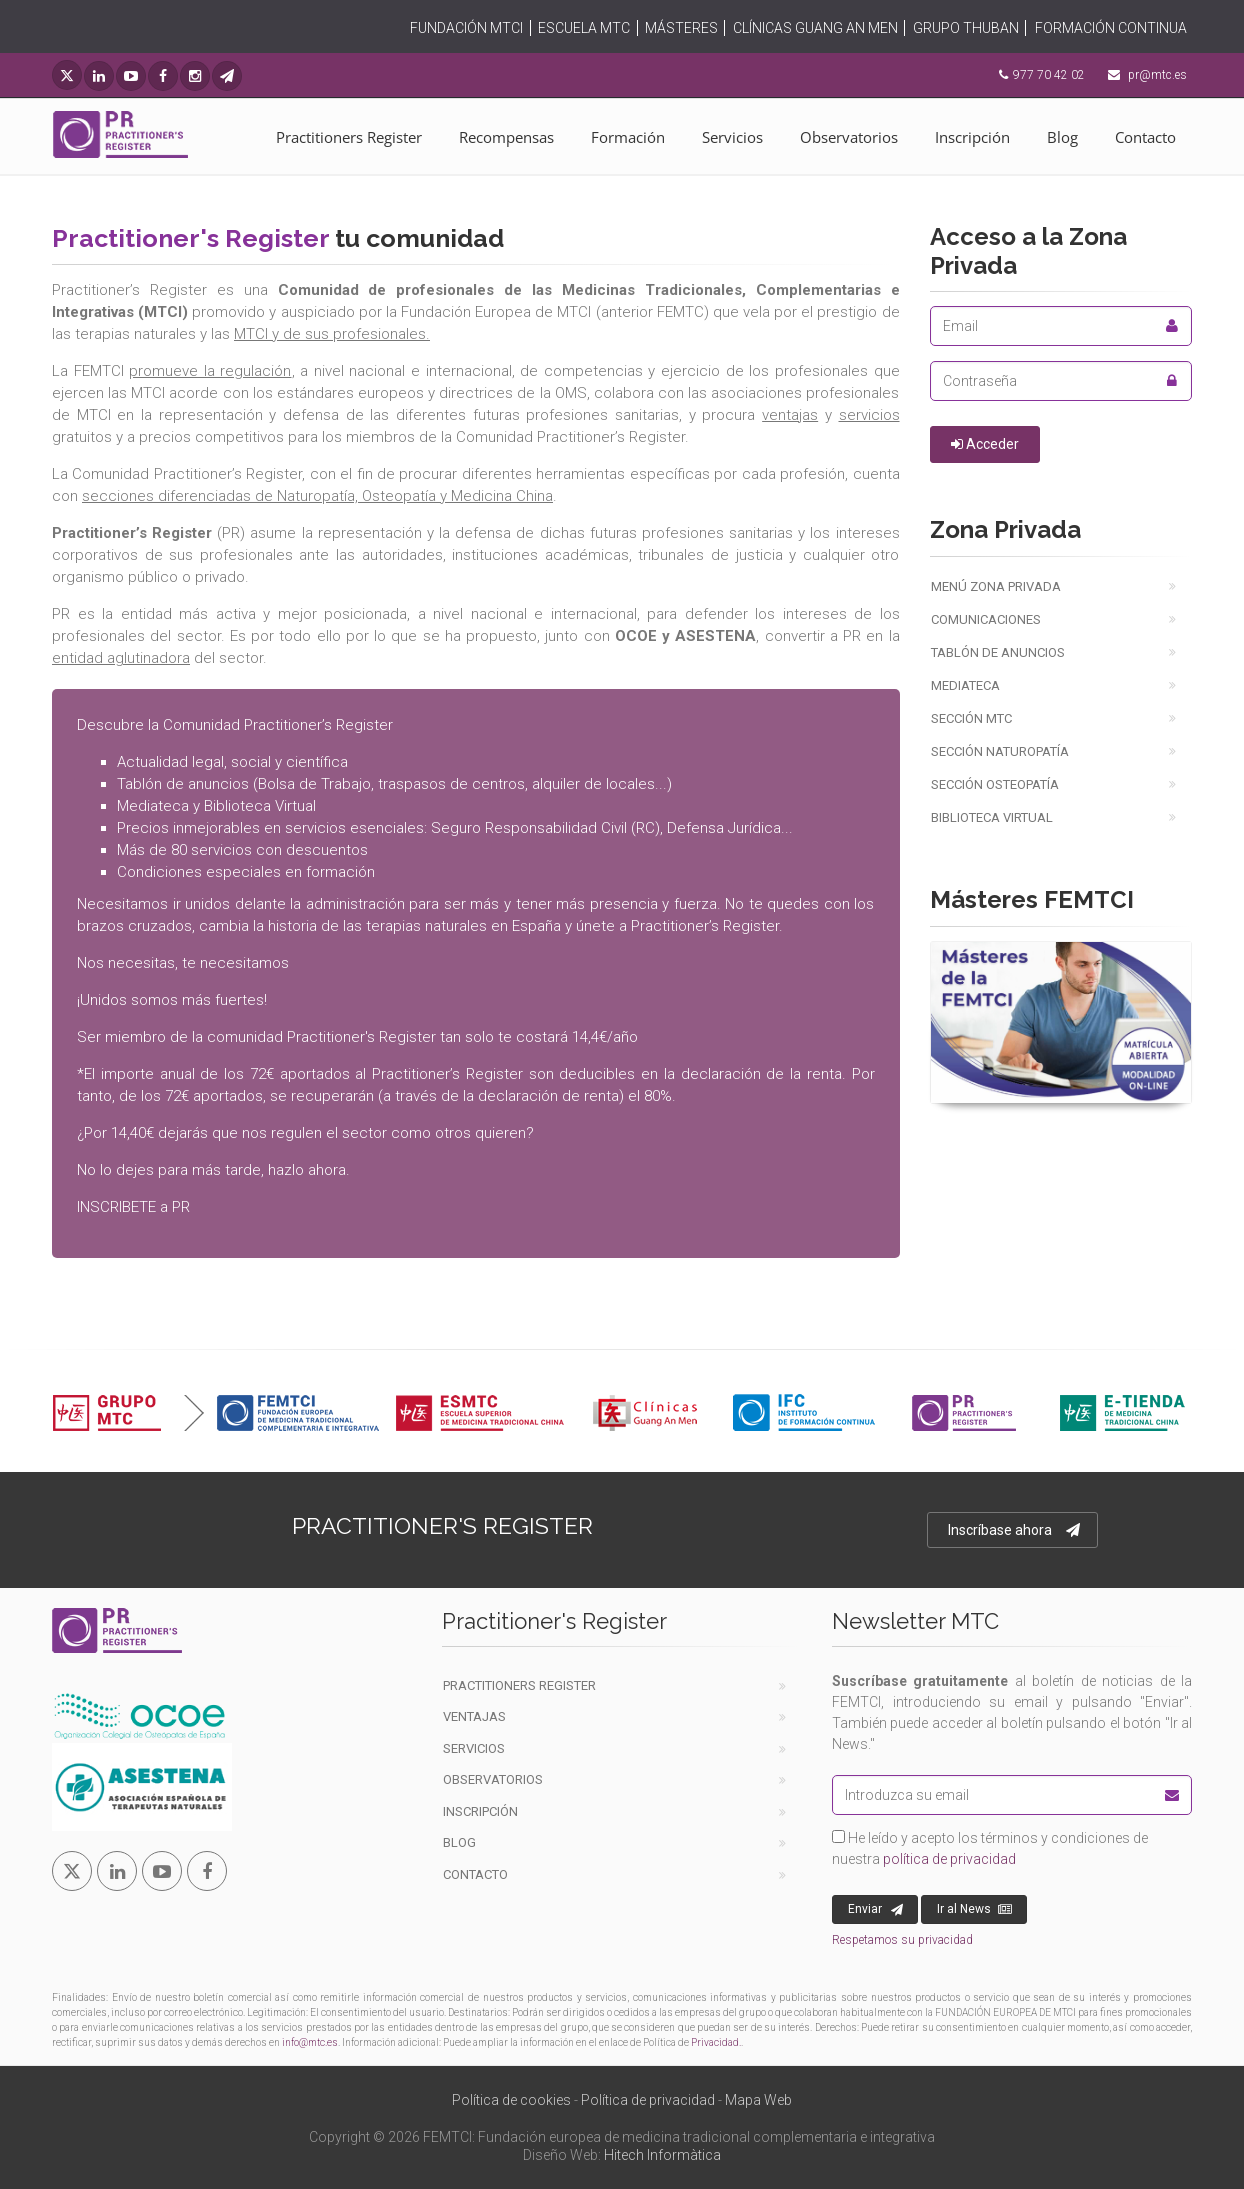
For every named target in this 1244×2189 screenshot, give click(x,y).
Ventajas (474, 1716)
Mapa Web (758, 2100)
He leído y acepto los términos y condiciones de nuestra (990, 1848)
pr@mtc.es (1157, 75)
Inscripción (972, 137)
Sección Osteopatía (995, 784)
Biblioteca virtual (992, 817)
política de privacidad (949, 1859)
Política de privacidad (648, 2100)
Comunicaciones (986, 619)
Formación (628, 137)
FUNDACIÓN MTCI (466, 28)
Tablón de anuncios (998, 652)
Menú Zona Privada (996, 586)
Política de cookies (511, 2100)
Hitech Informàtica (662, 2155)
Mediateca (965, 685)
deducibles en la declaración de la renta (700, 1074)
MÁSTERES (681, 28)
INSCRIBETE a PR (133, 1207)
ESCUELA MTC (584, 28)
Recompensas (506, 137)
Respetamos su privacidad (902, 1940)
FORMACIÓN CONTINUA (1111, 28)
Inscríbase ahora (1014, 1530)
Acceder (985, 444)
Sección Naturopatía (1000, 751)
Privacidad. (716, 2042)
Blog (1062, 137)
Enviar (875, 1910)
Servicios (732, 137)
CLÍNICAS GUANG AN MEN (815, 28)
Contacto (1145, 137)
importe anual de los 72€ (187, 1074)
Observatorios (849, 137)
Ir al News (974, 1910)
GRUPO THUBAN (966, 28)
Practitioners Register (349, 137)
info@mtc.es (310, 2042)
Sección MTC (971, 718)
